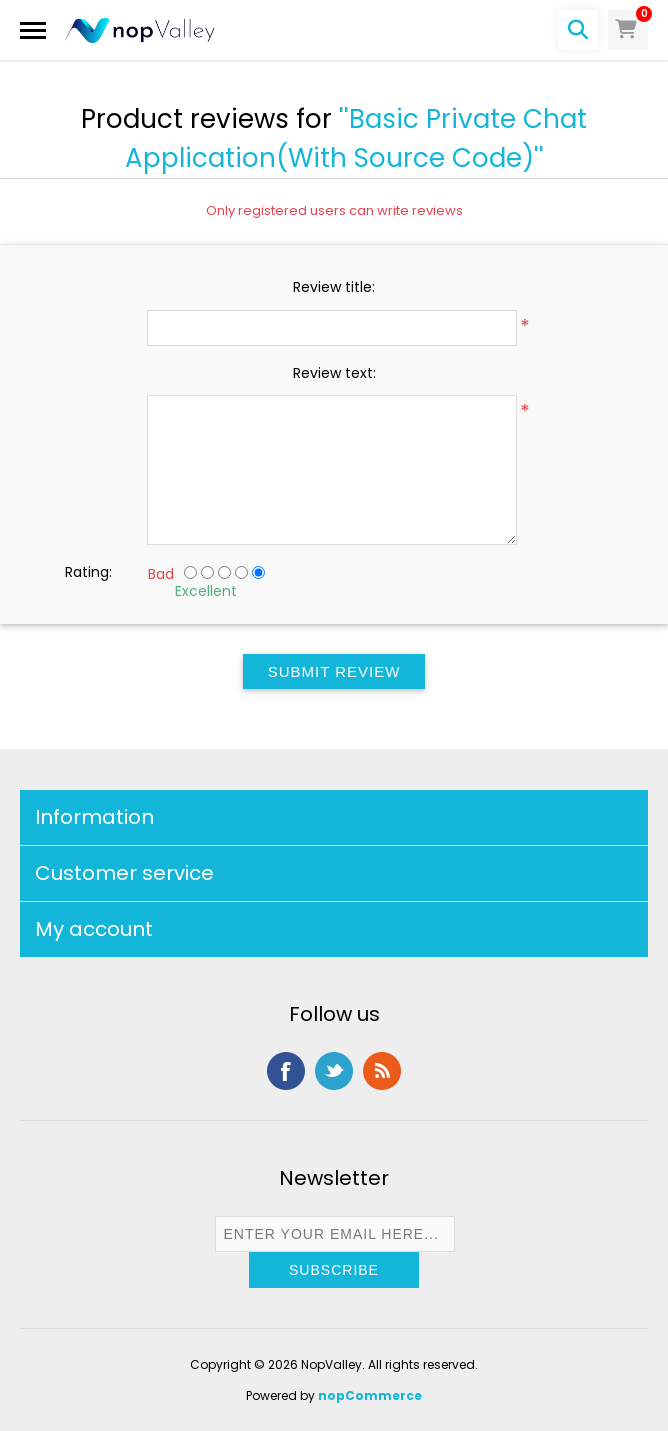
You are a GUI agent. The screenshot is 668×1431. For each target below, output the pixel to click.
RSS (382, 1071)
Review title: (334, 287)
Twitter (334, 1071)
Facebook (286, 1071)
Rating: (88, 572)
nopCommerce (370, 1395)
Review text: (334, 373)
